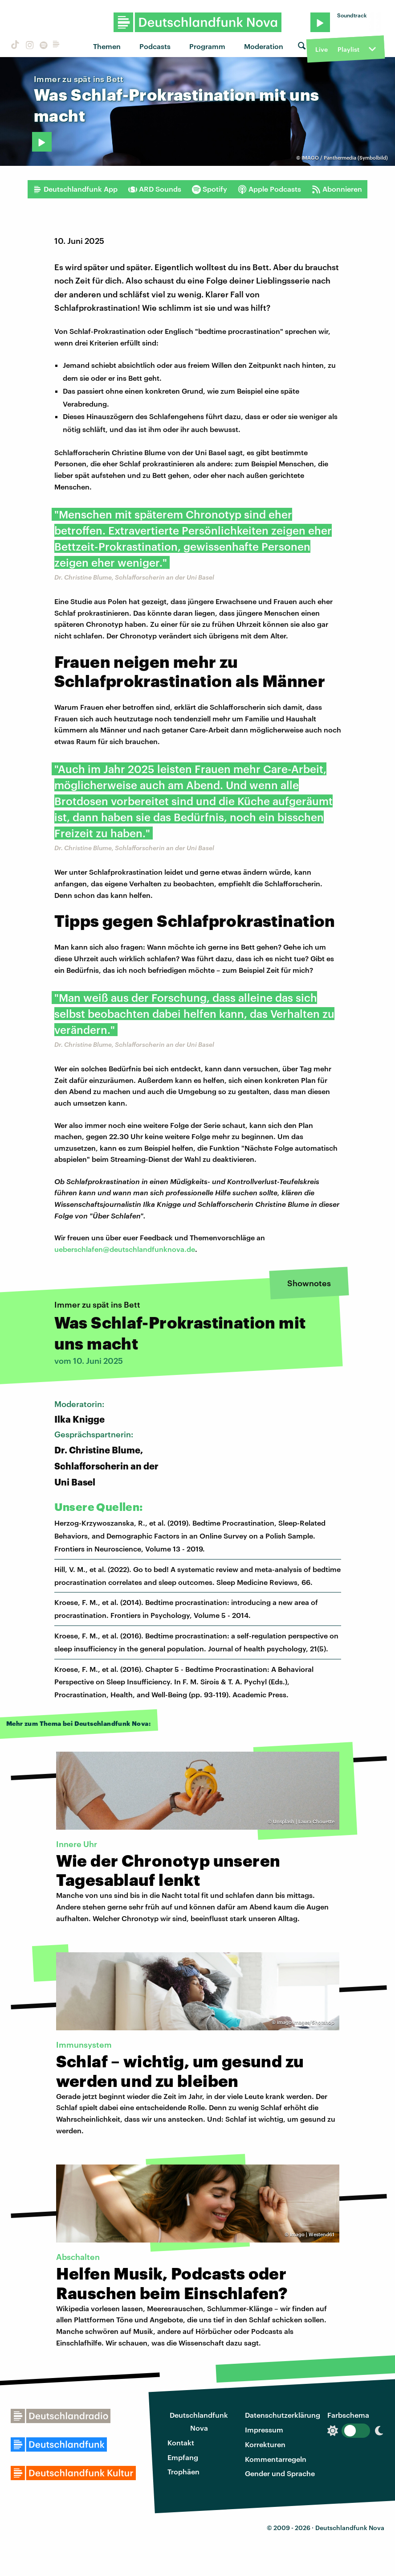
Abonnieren (337, 189)
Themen (107, 46)
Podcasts (155, 46)
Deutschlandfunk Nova (199, 2421)
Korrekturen (265, 2444)
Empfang (182, 2457)
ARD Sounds (154, 189)
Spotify (209, 189)
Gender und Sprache (280, 2473)
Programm (207, 46)
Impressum (264, 2429)
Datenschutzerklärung (282, 2415)
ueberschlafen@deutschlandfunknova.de (124, 1249)
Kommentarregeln (275, 2459)
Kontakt (180, 2442)
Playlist (348, 49)
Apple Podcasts (269, 189)
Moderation (263, 46)
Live (321, 49)
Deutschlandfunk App (75, 189)
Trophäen (183, 2471)
